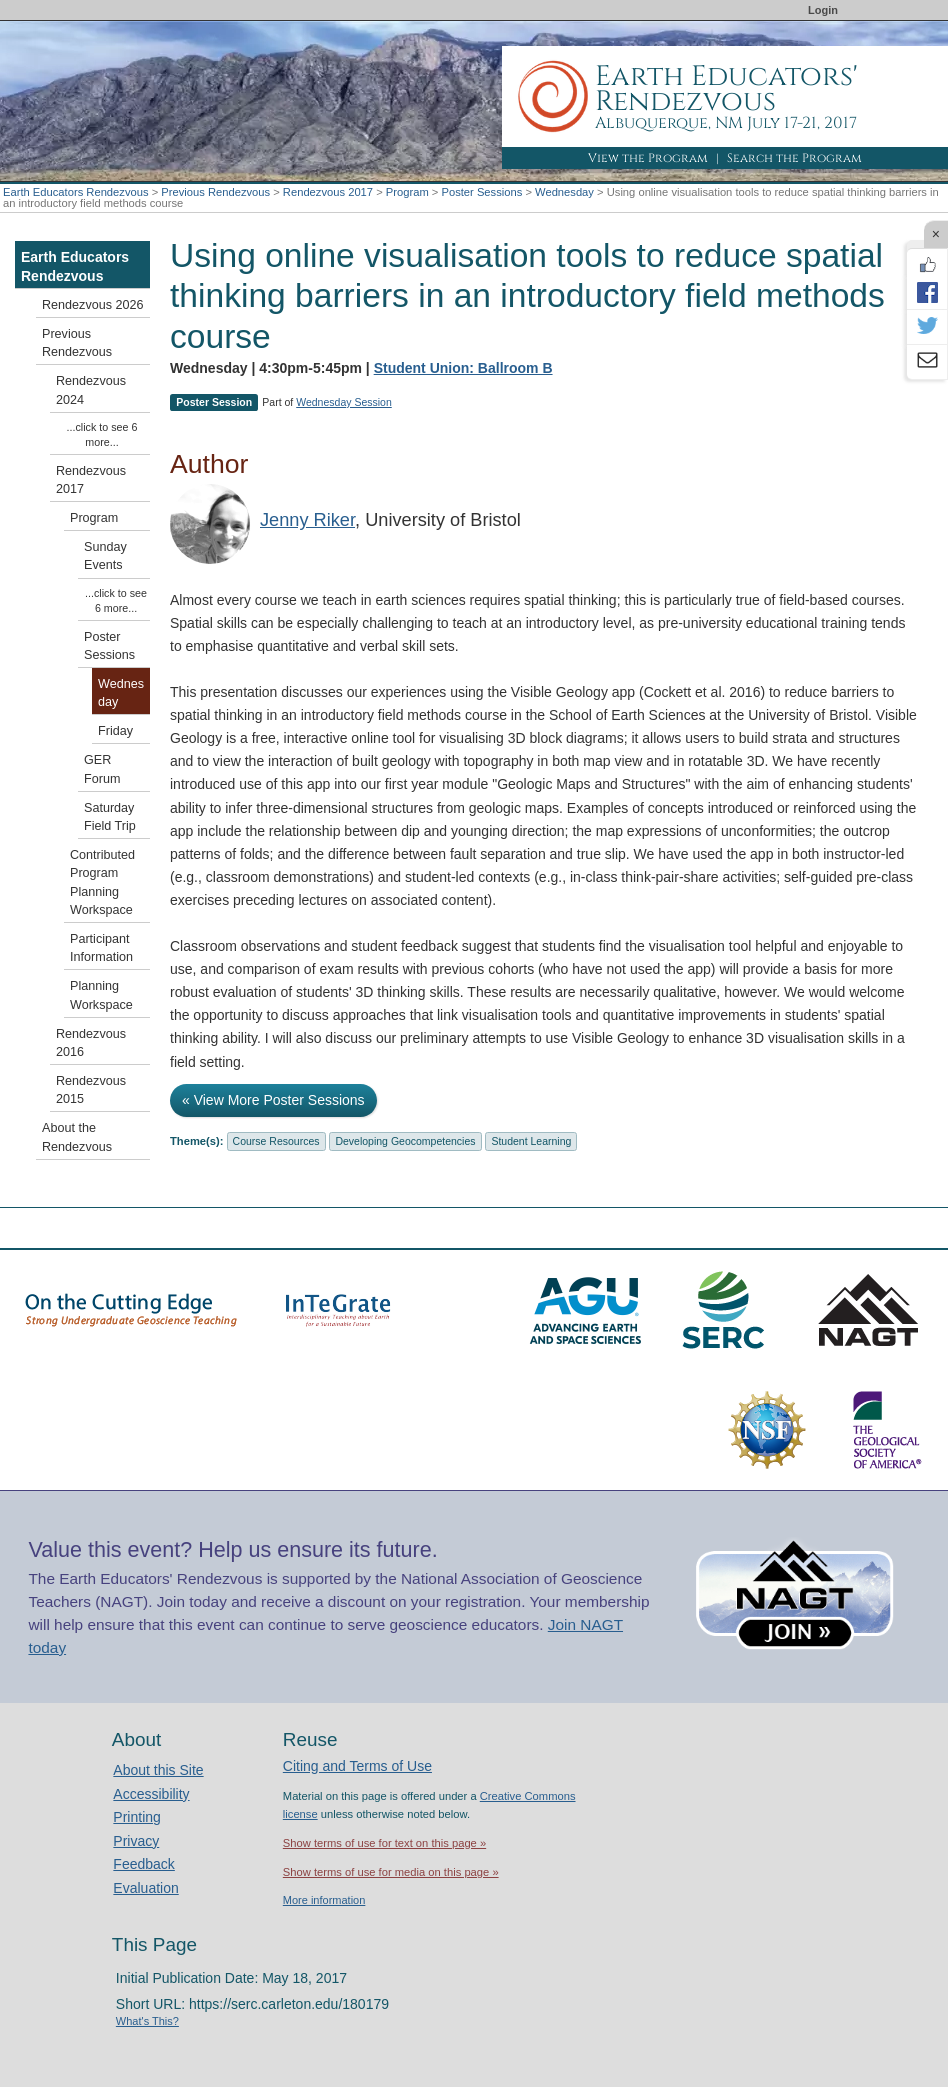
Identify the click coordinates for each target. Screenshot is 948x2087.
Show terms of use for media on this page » (391, 1872)
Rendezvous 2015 (91, 1090)
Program (407, 192)
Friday (115, 731)
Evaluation (145, 1888)
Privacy (136, 1841)
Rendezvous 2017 (328, 192)
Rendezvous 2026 (93, 305)
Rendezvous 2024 (91, 390)
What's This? (147, 2021)
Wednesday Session (344, 402)
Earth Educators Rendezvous (76, 192)
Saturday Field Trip (110, 817)
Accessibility (151, 1794)
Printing (136, 1817)
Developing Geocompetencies (405, 1141)
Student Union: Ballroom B (463, 368)
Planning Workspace (101, 995)
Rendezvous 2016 (91, 1043)
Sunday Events (105, 556)
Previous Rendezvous (215, 192)
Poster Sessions (481, 192)
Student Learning (531, 1141)
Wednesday (564, 192)
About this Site (158, 1770)
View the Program (648, 158)
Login (823, 10)
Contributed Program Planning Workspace (102, 882)
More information (324, 1900)
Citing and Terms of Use (357, 1766)
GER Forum (102, 769)
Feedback (143, 1864)
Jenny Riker (307, 520)
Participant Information (101, 948)
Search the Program (794, 158)
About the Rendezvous (77, 1137)
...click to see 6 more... (102, 434)
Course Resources (276, 1141)
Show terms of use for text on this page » (384, 1843)
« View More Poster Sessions (273, 1100)
